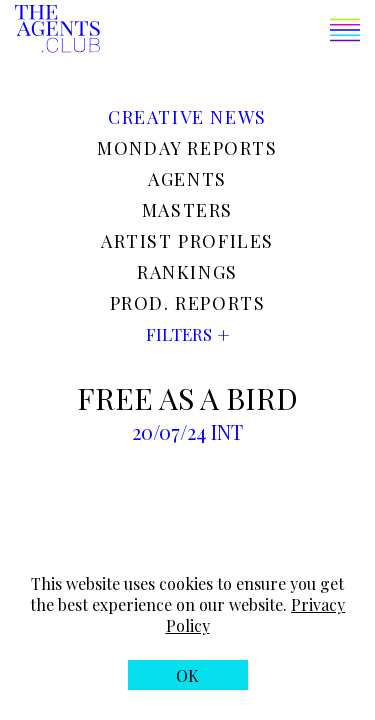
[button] (230, 32)
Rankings (187, 272)
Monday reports (187, 148)
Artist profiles (187, 241)
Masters (187, 210)
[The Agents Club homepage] (57, 30)
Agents (187, 179)
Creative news (187, 117)
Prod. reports (188, 303)
